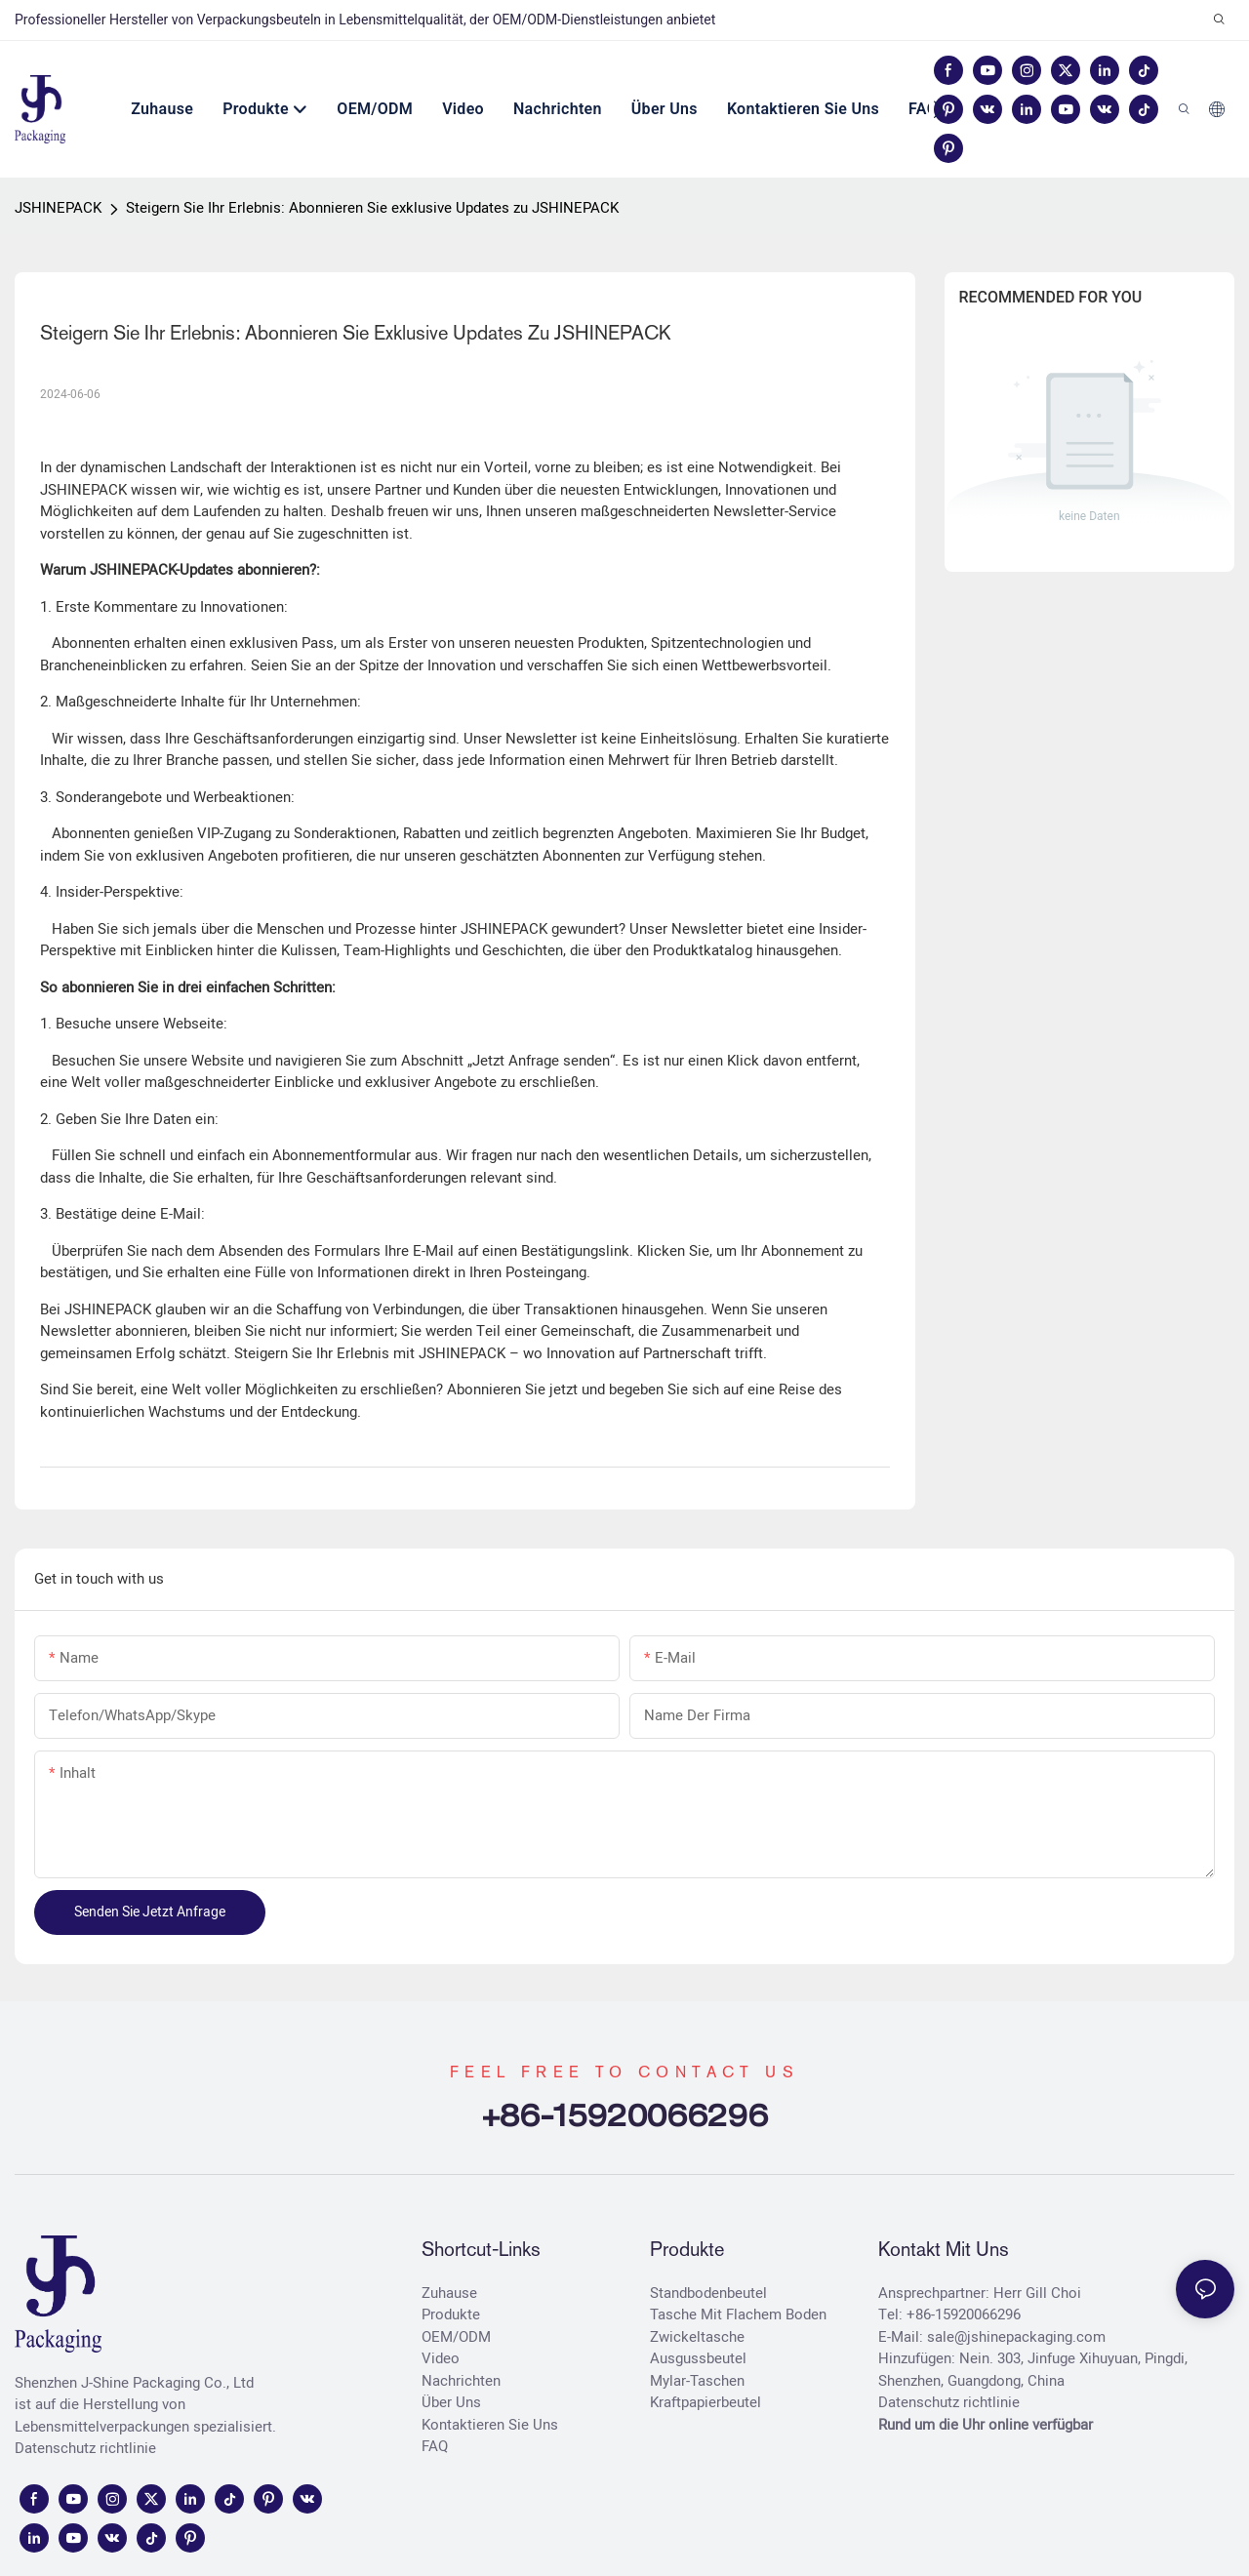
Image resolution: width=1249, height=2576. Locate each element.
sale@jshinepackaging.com (1016, 2337)
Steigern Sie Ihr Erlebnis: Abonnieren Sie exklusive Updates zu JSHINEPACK (372, 208)
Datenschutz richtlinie (85, 2448)
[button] (938, 109)
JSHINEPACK (58, 208)
